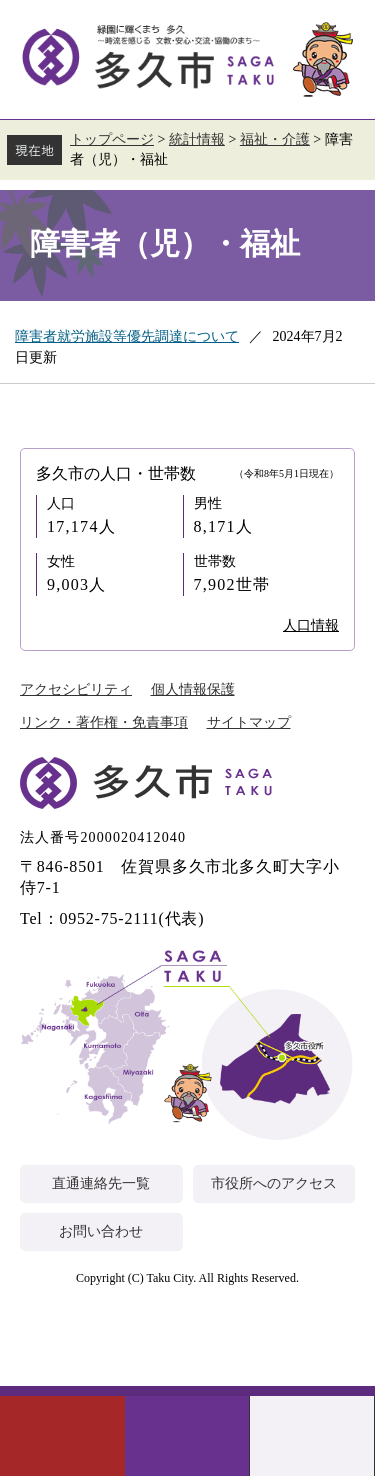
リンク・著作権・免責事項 (104, 722)
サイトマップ (249, 722)
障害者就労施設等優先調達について (127, 336)
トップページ (112, 139)
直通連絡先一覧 (101, 1183)
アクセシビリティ (76, 689)
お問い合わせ (101, 1231)
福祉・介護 (275, 139)
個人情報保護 (193, 689)
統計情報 (197, 139)
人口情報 (311, 625)
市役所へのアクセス (274, 1183)
